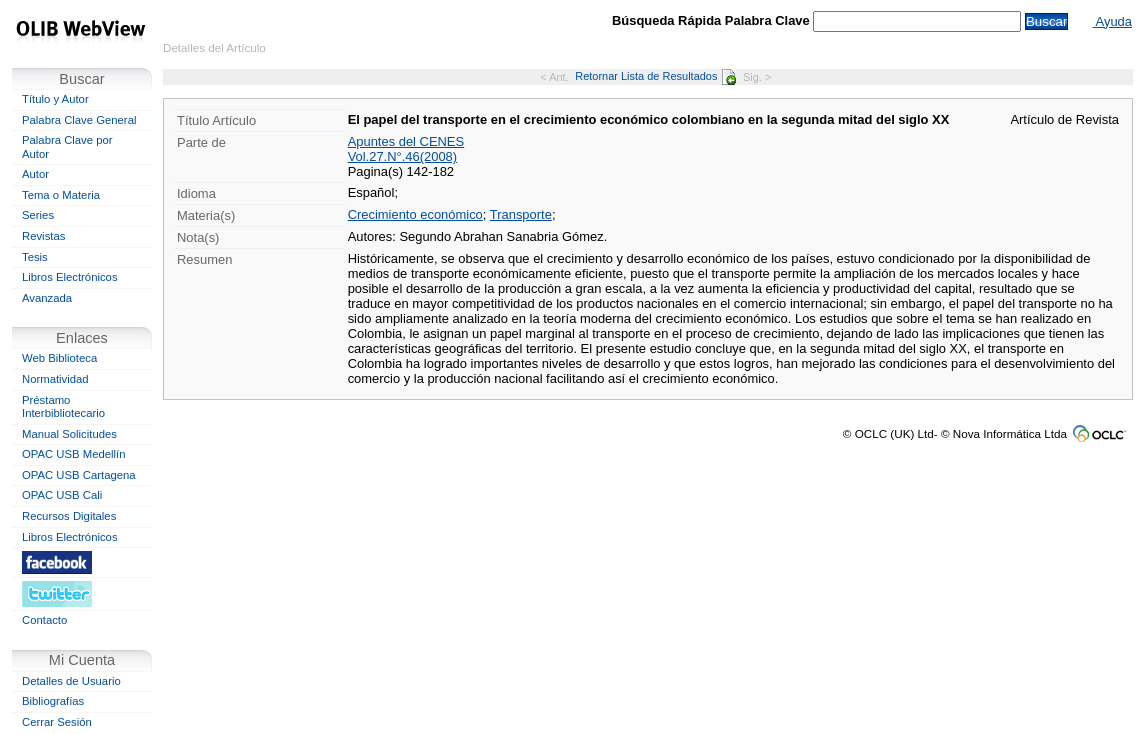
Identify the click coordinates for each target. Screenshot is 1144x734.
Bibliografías (53, 701)
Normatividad (55, 379)
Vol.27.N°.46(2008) (402, 156)
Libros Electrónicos (70, 277)
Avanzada (47, 298)
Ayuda (1112, 21)
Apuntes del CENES (406, 141)
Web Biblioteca (59, 358)
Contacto (44, 620)
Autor (35, 174)
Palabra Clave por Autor (67, 147)
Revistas (43, 236)
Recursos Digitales (69, 516)
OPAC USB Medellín (74, 454)
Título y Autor (55, 99)
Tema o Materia (61, 195)
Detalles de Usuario (71, 681)
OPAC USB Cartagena (79, 475)
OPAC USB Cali (62, 495)
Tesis (35, 257)
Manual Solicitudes (69, 434)
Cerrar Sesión (57, 722)
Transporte (521, 214)
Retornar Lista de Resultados (655, 76)
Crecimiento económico (415, 214)
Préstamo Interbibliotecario (63, 407)
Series (38, 215)
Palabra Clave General (79, 120)
